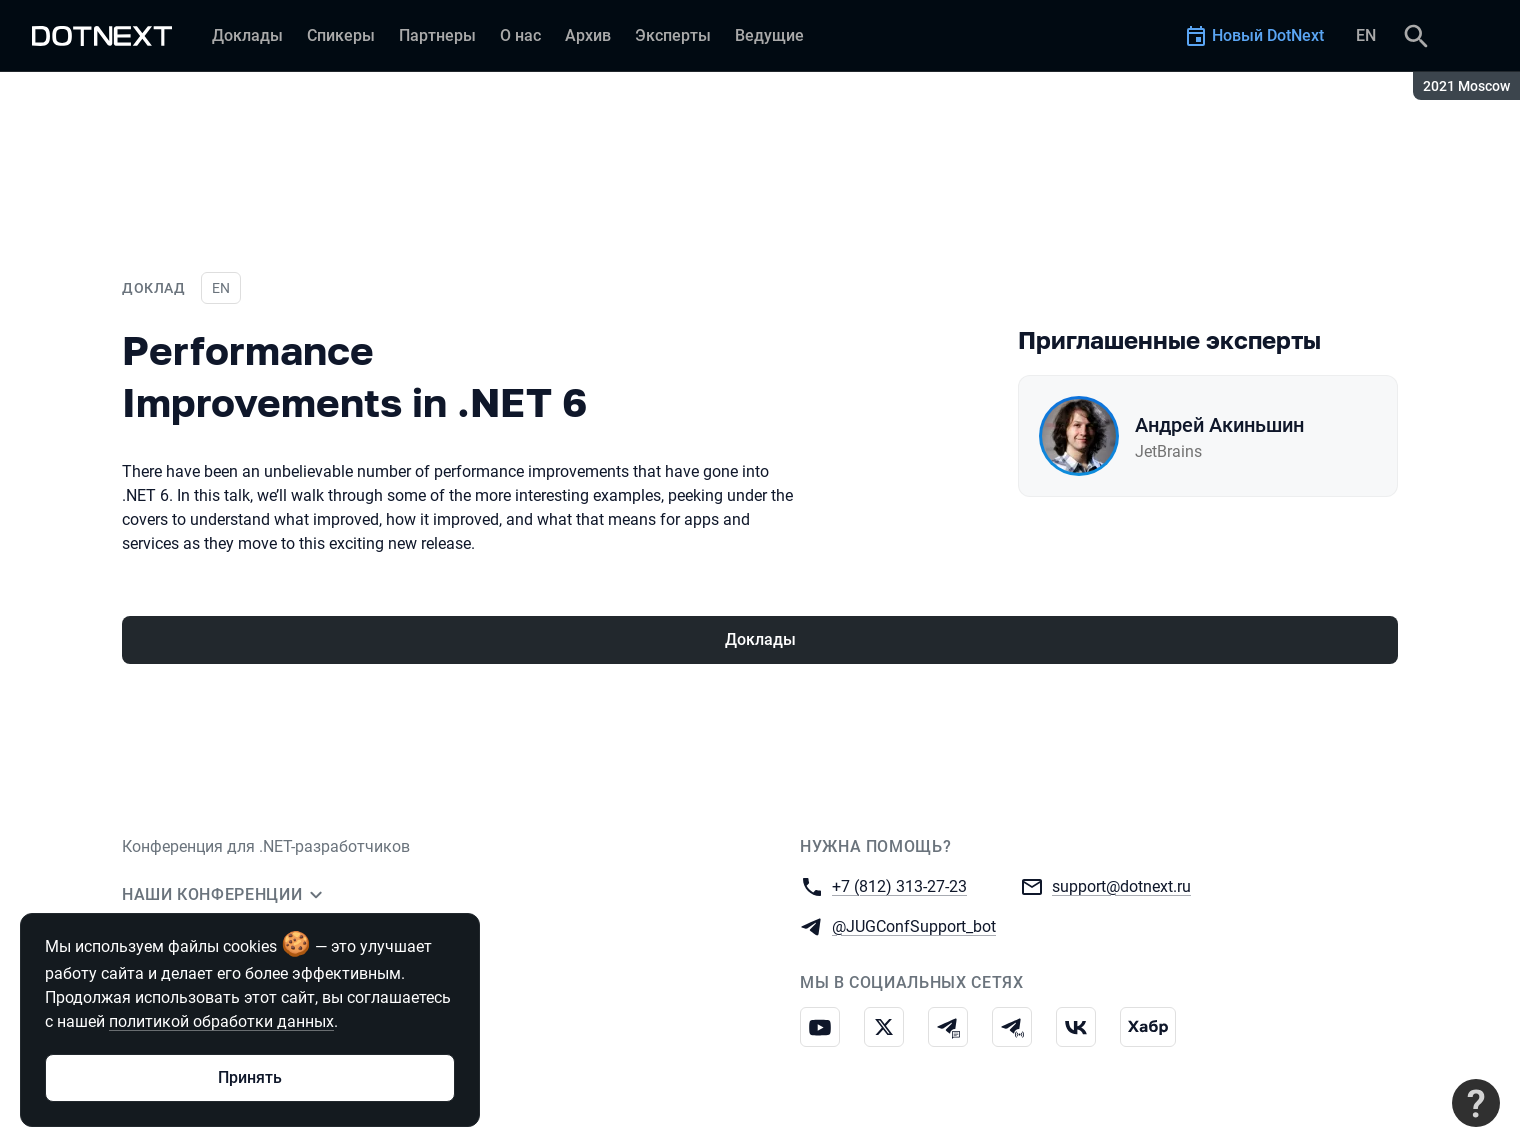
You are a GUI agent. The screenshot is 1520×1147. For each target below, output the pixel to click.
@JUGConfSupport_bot (914, 925)
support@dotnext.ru (1121, 885)
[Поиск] (1416, 36)
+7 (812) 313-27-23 (899, 885)
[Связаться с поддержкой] (1476, 1103)
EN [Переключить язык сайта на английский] (1366, 35)
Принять (250, 1077)
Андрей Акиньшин (1219, 425)
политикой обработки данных (221, 1021)
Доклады (760, 639)
